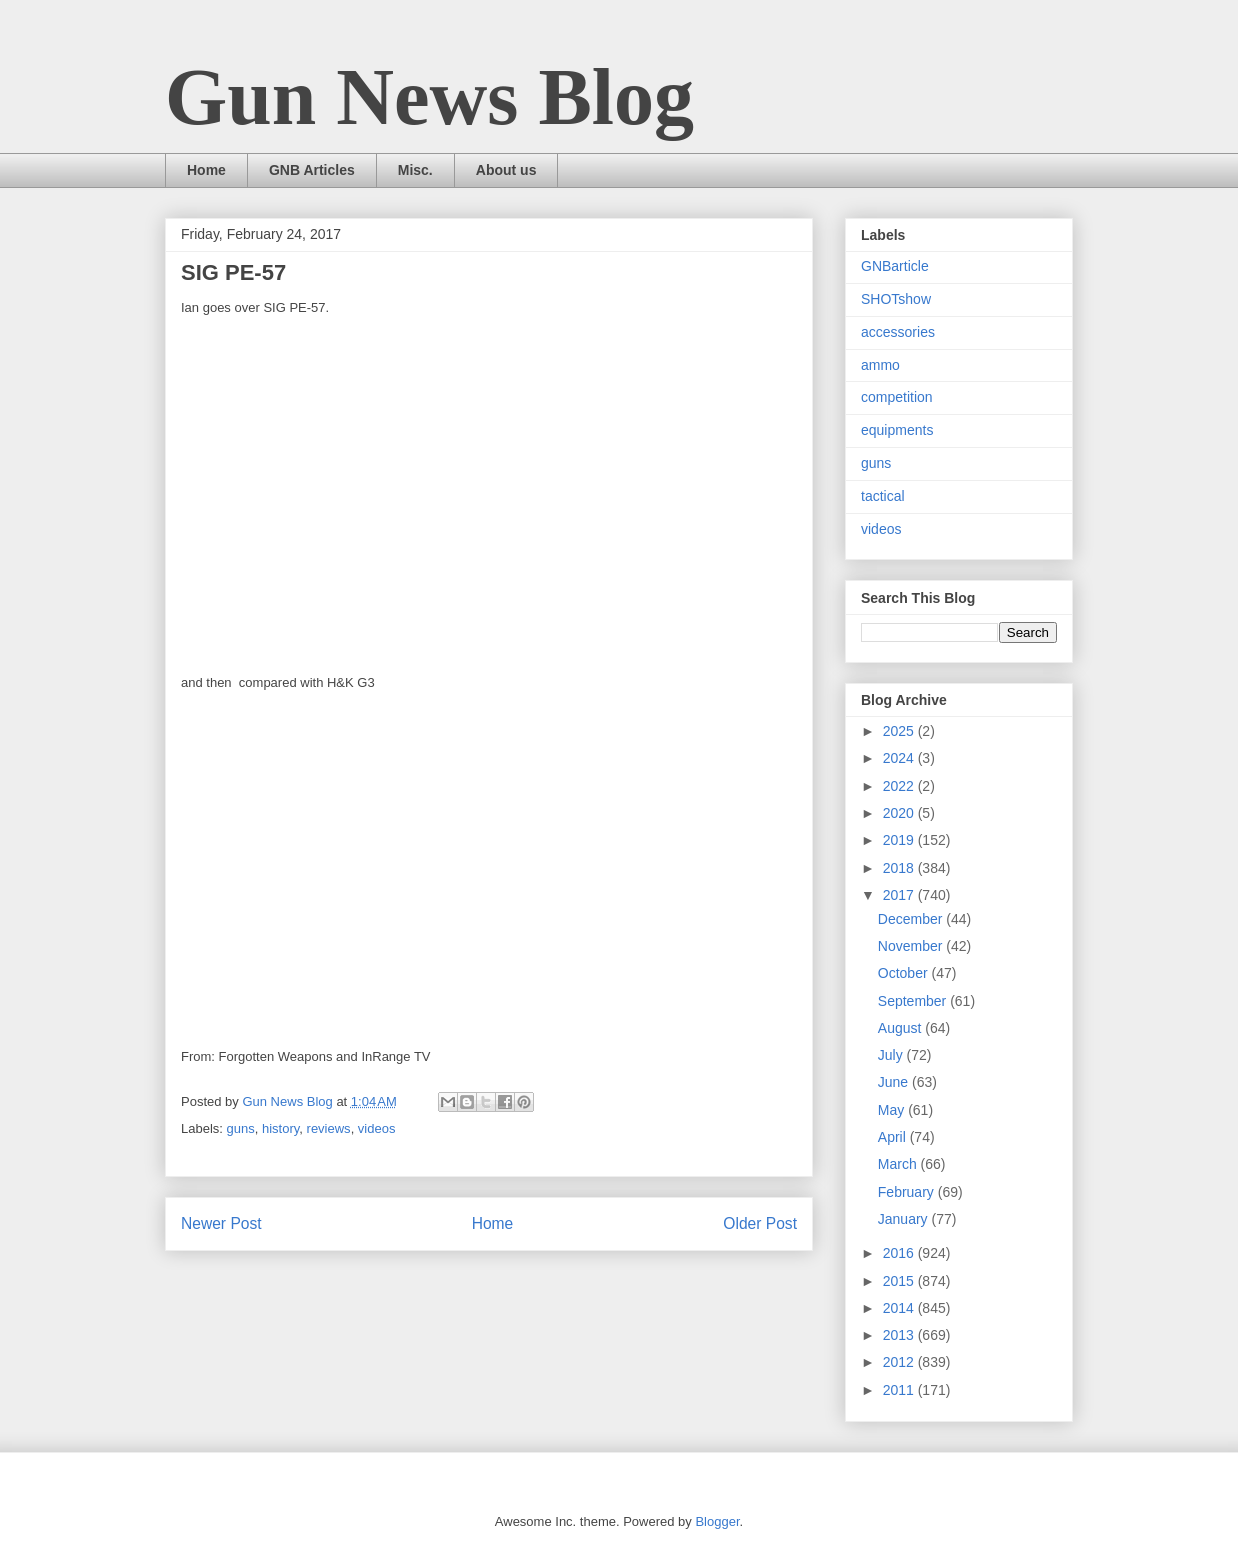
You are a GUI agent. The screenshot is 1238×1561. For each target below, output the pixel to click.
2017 (900, 895)
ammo (880, 365)
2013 (900, 1335)
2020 (900, 813)
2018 (900, 868)
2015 (900, 1281)
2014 (900, 1308)
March (899, 1164)
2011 (900, 1390)
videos (377, 1128)
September (914, 1001)
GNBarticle (895, 266)
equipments (897, 430)
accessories (898, 332)
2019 (900, 840)
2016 (900, 1253)
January (905, 1219)
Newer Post (221, 1223)
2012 (900, 1362)
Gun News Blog (429, 97)
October (905, 973)
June (895, 1082)
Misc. (415, 170)
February (908, 1192)
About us (506, 170)
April (894, 1137)
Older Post (760, 1223)
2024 (900, 758)
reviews (329, 1128)
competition (897, 397)
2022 (900, 786)
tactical (883, 496)
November (912, 946)
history (280, 1128)
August (901, 1028)
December (912, 919)
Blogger (717, 1521)
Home (206, 170)
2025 (900, 731)
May (893, 1110)
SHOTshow (896, 299)
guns (241, 1128)
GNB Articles (312, 170)
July (892, 1055)
